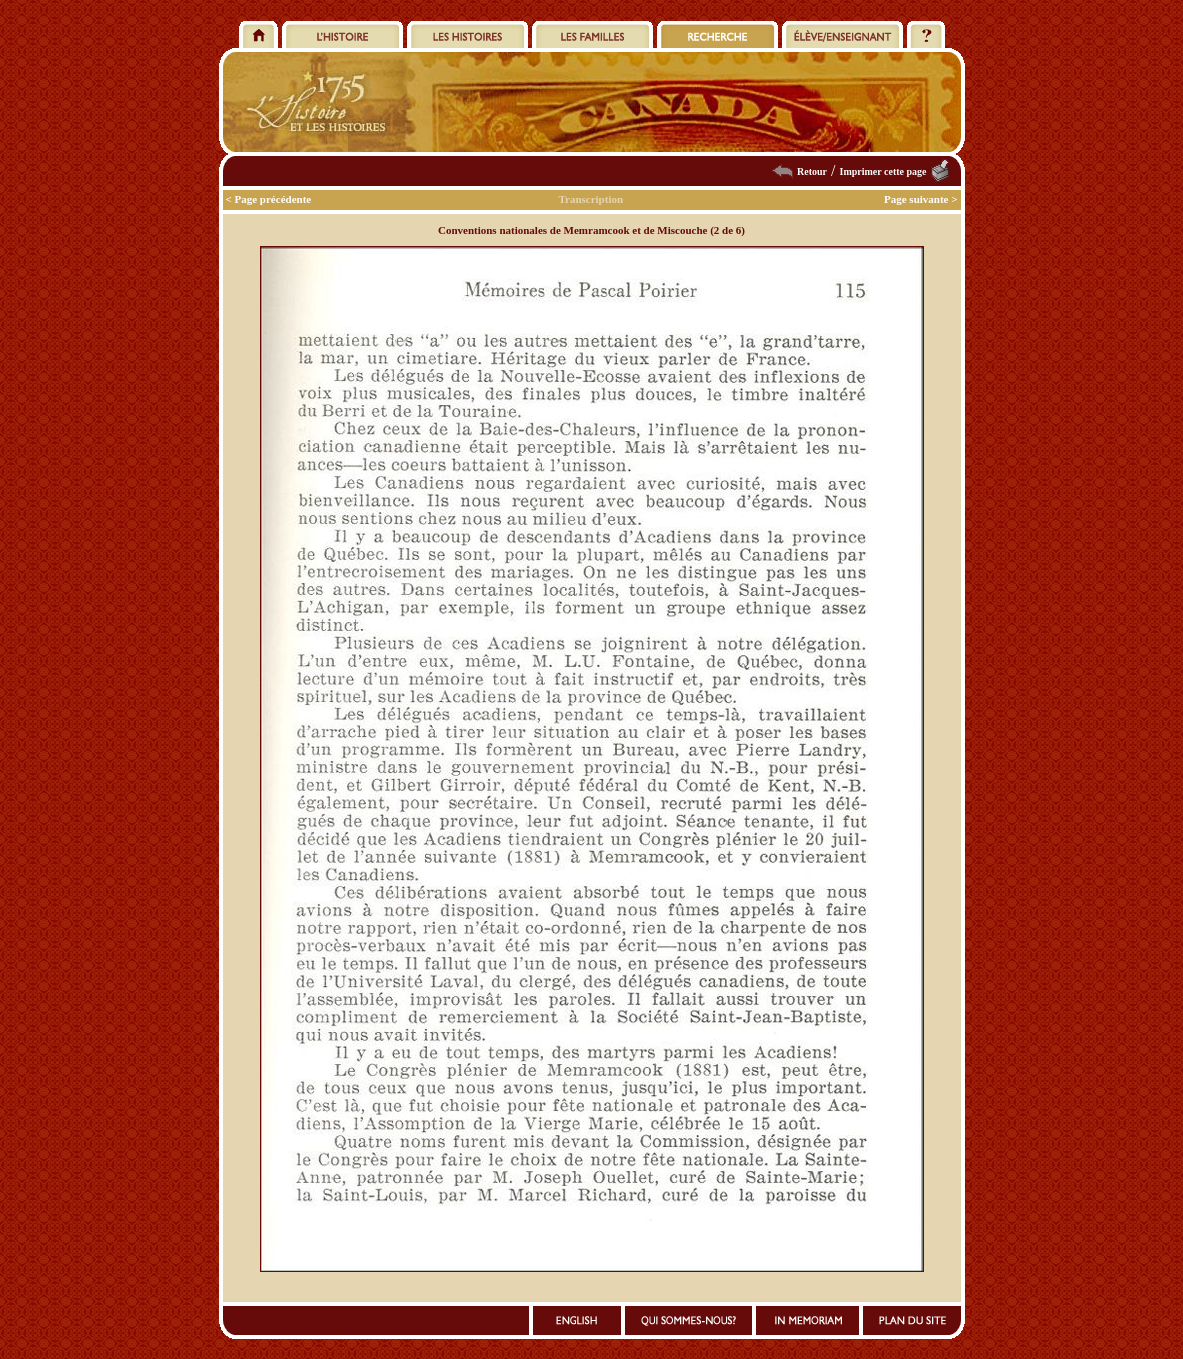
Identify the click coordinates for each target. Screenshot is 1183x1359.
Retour (812, 171)
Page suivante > (921, 199)
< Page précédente (269, 199)
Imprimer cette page (882, 171)
